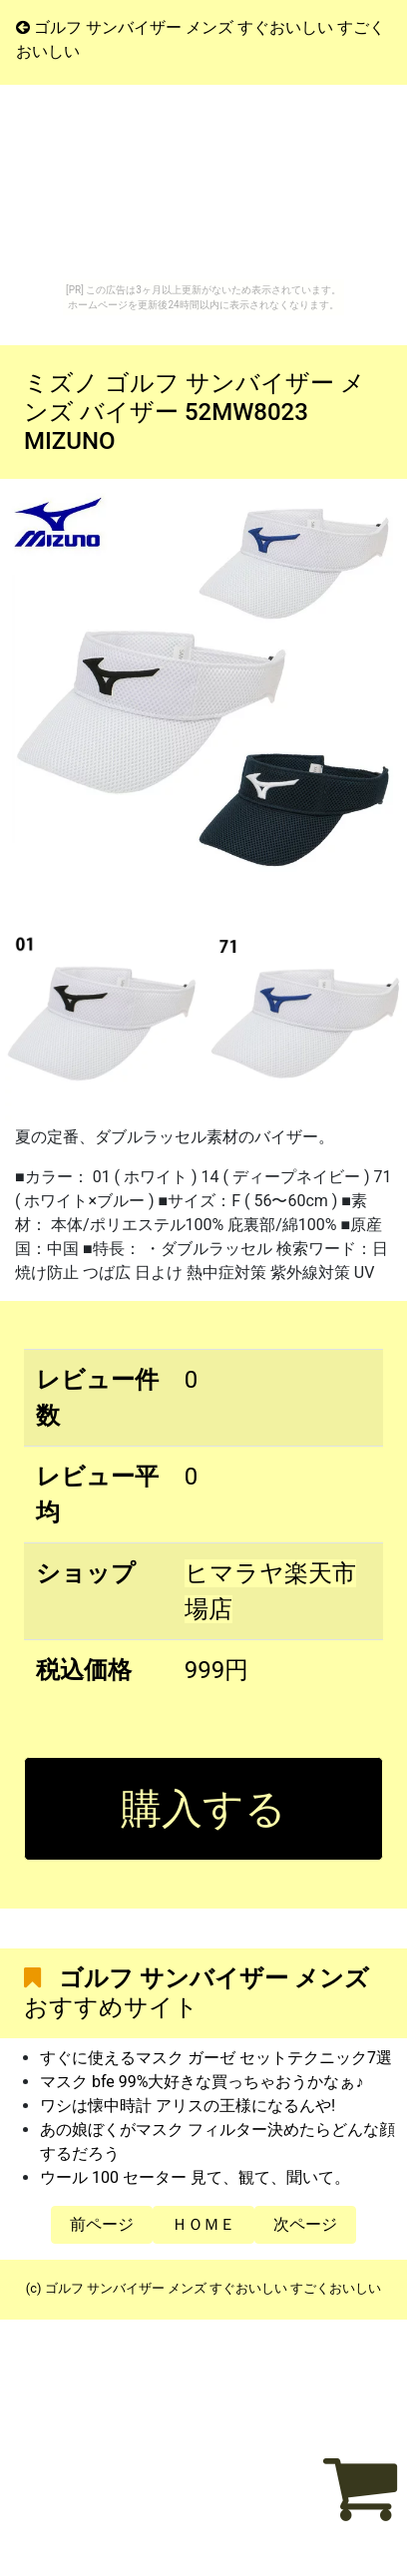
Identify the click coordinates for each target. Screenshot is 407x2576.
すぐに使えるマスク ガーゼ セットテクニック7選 (216, 2057)
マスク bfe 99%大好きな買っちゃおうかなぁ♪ (201, 2081)
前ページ (102, 2224)
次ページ (305, 2224)
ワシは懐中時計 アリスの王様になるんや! (187, 2105)
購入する (203, 1809)
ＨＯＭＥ (203, 2224)
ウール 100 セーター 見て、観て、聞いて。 (195, 2177)
